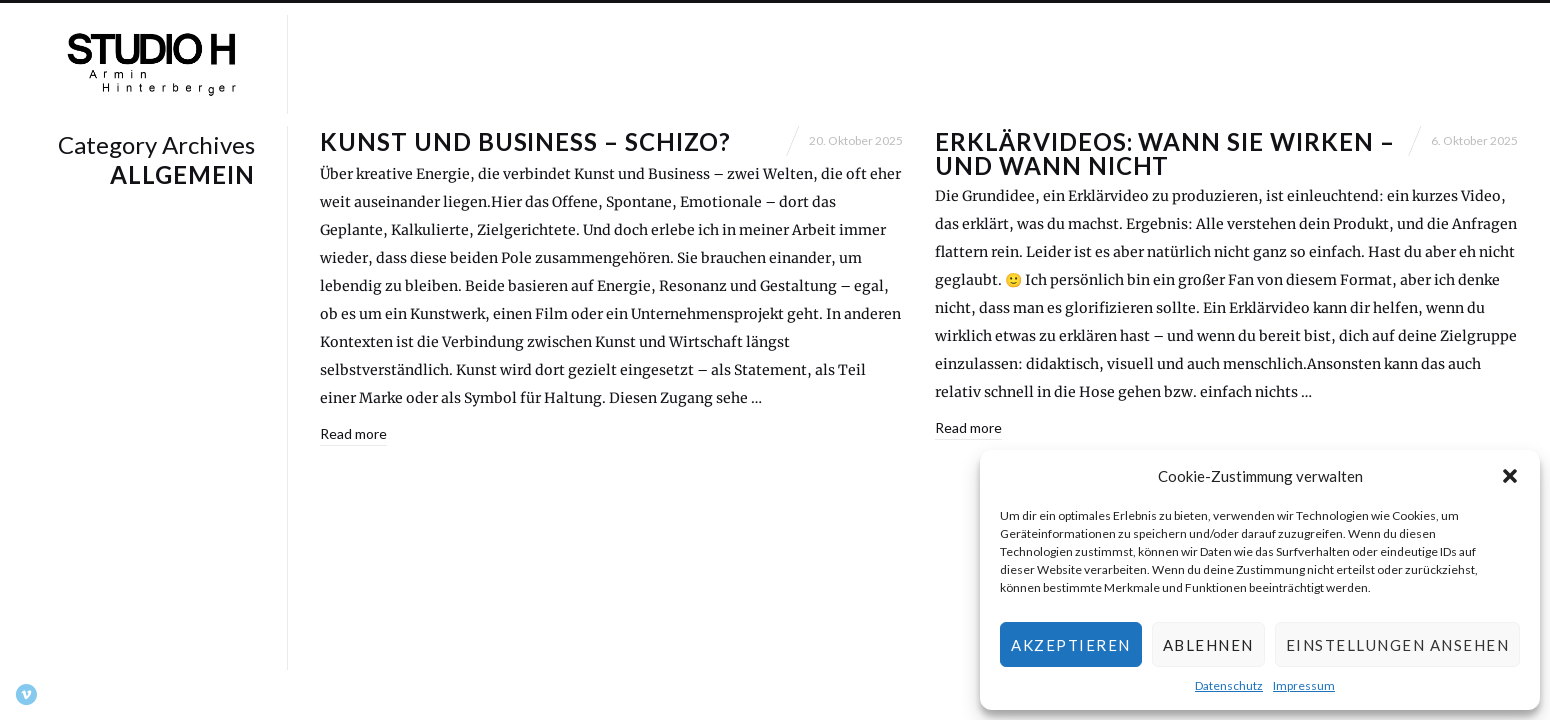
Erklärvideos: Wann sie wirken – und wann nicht (1165, 153)
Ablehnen (1208, 645)
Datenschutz (1229, 685)
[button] (1510, 476)
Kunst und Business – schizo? (525, 141)
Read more (353, 433)
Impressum (1304, 685)
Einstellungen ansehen (1398, 645)
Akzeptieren (1071, 645)
